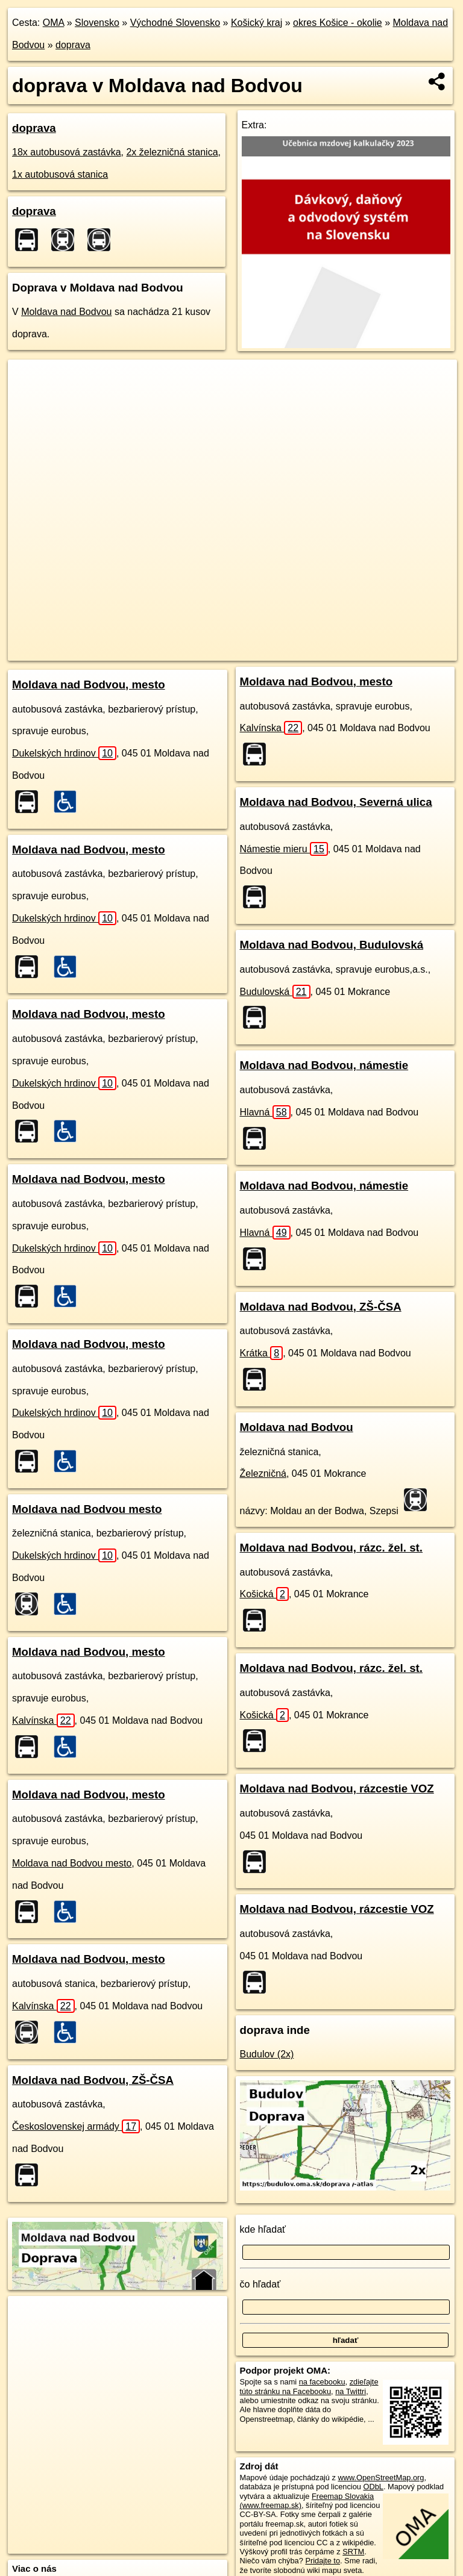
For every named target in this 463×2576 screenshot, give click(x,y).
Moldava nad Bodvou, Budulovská (331, 944)
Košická (264, 1594)
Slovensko (97, 22)
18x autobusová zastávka (66, 152)
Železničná (263, 1473)
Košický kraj (256, 22)
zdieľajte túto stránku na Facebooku (309, 2386)
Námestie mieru (284, 849)
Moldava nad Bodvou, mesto (88, 684)
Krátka (261, 1353)
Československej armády (76, 2126)
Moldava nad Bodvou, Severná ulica (336, 802)
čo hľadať (260, 2284)
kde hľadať (263, 2229)
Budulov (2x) (267, 2054)
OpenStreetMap (212, 651)
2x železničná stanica (172, 152)
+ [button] (29, 380)
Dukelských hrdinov (64, 753)
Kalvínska (43, 1720)
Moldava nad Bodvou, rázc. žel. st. (331, 1547)
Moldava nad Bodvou (66, 312)
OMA (54, 22)
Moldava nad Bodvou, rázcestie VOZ (337, 1788)
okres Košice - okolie (337, 22)
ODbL (373, 2486)
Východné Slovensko (175, 22)
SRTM (353, 2551)
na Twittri (350, 2391)
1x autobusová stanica (60, 174)
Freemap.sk (274, 651)
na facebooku (322, 2381)
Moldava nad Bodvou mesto (87, 1509)
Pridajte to (322, 2560)
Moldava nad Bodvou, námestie (324, 1065)
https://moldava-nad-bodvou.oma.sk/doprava (384, 651)
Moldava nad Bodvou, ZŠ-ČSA (93, 2080)
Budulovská (275, 992)
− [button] (29, 399)
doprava (72, 45)
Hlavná (265, 1112)
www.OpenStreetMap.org (381, 2477)
